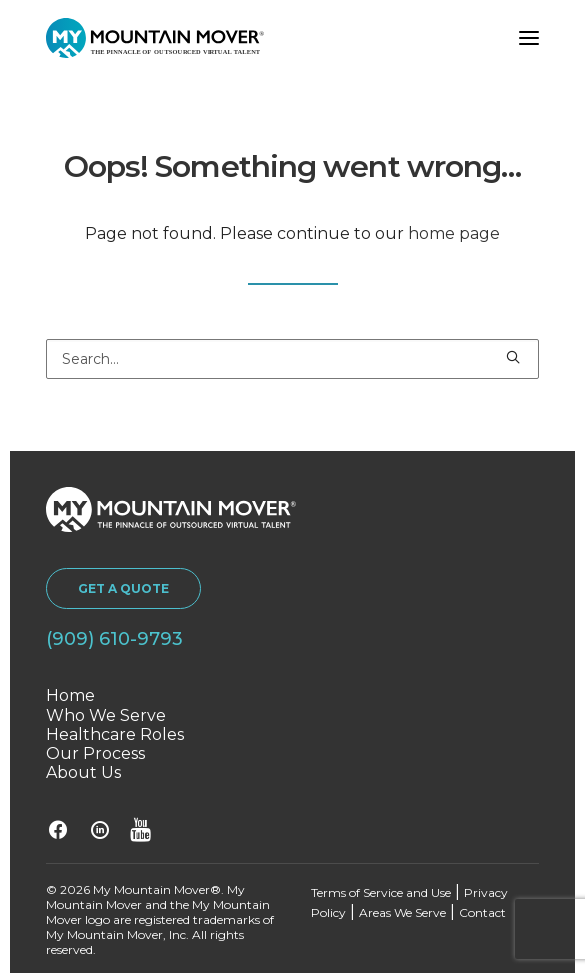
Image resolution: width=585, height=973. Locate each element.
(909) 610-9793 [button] (114, 639)
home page (454, 233)
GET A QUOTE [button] (123, 588)
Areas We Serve (402, 912)
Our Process (95, 753)
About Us (83, 772)
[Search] (292, 359)
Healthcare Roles (115, 734)
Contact (482, 912)
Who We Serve (106, 715)
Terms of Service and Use (381, 892)
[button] (529, 38)
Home (70, 695)
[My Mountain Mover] (155, 38)
